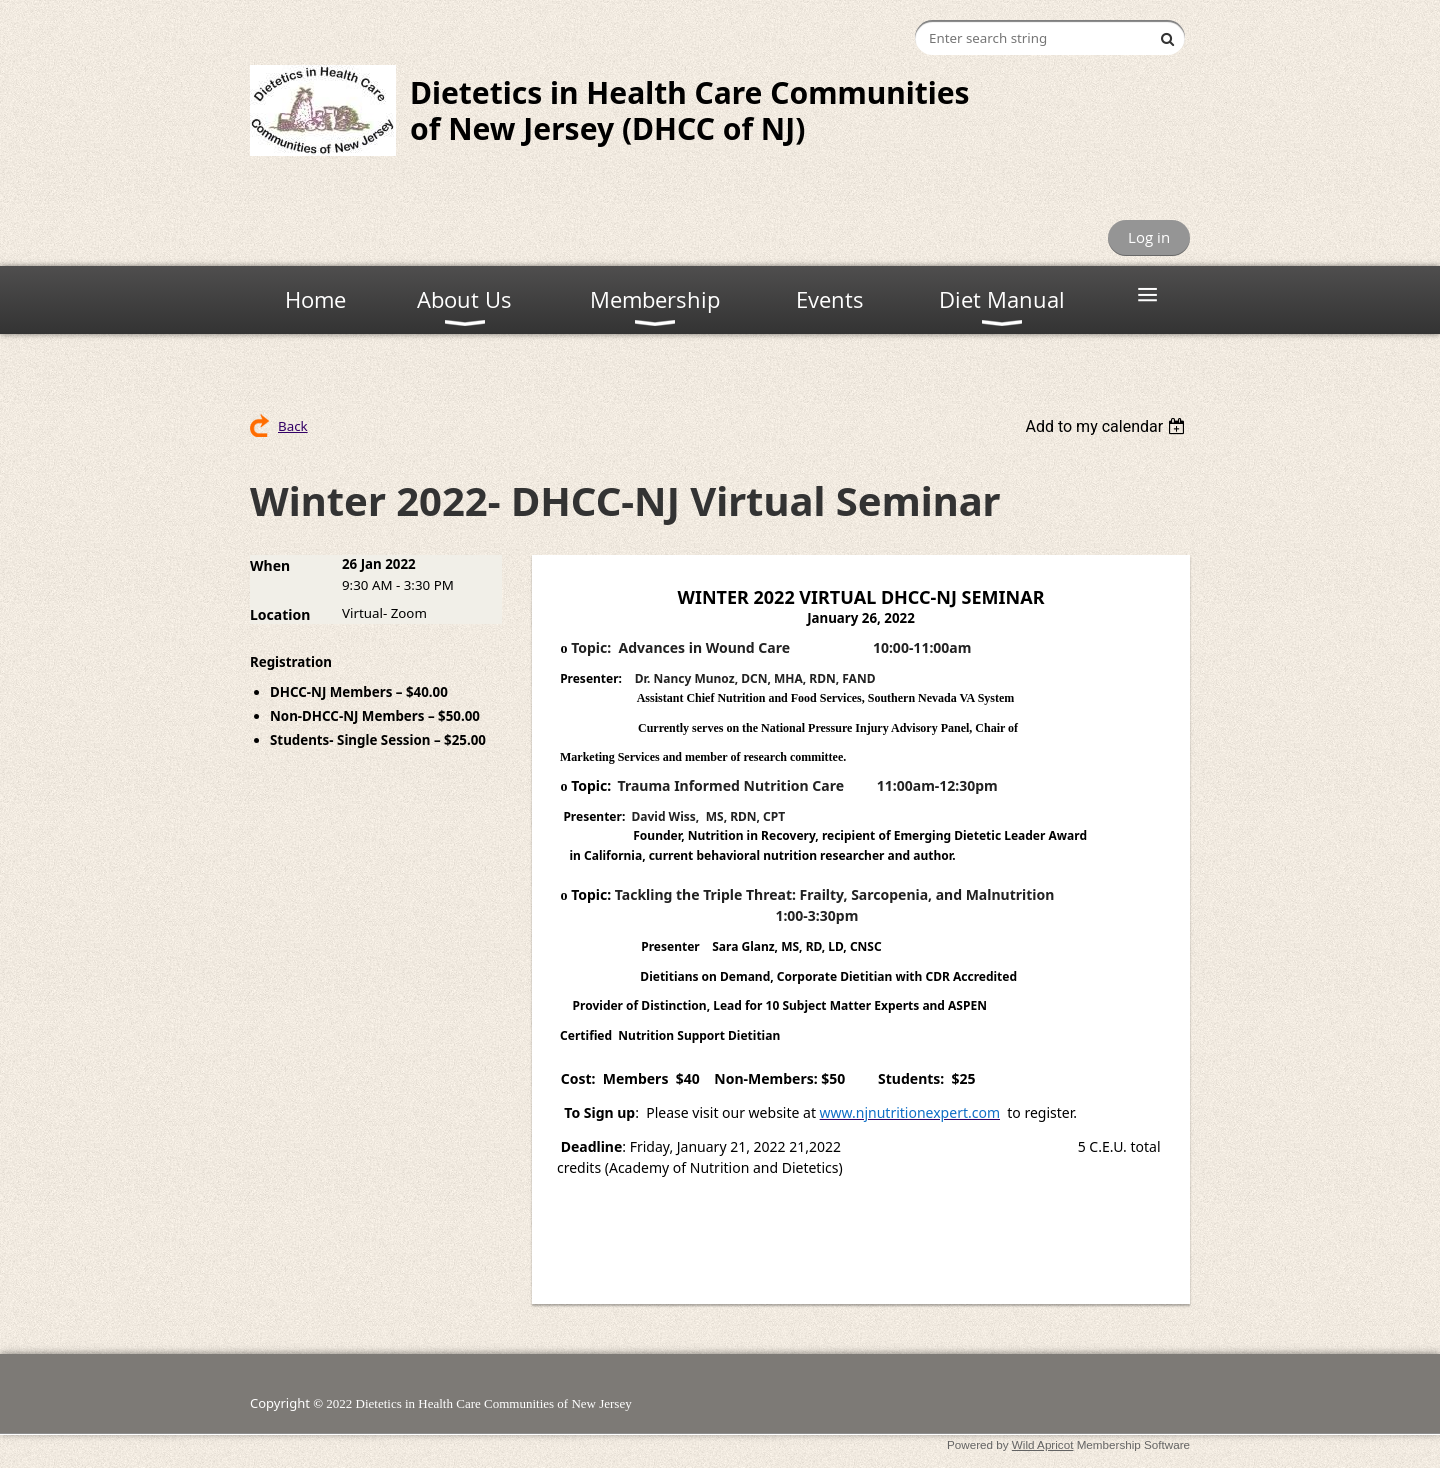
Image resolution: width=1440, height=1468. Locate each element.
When (270, 565)
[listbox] (1107, 426)
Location (280, 614)
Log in (1149, 237)
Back (293, 426)
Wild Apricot (1043, 1444)
